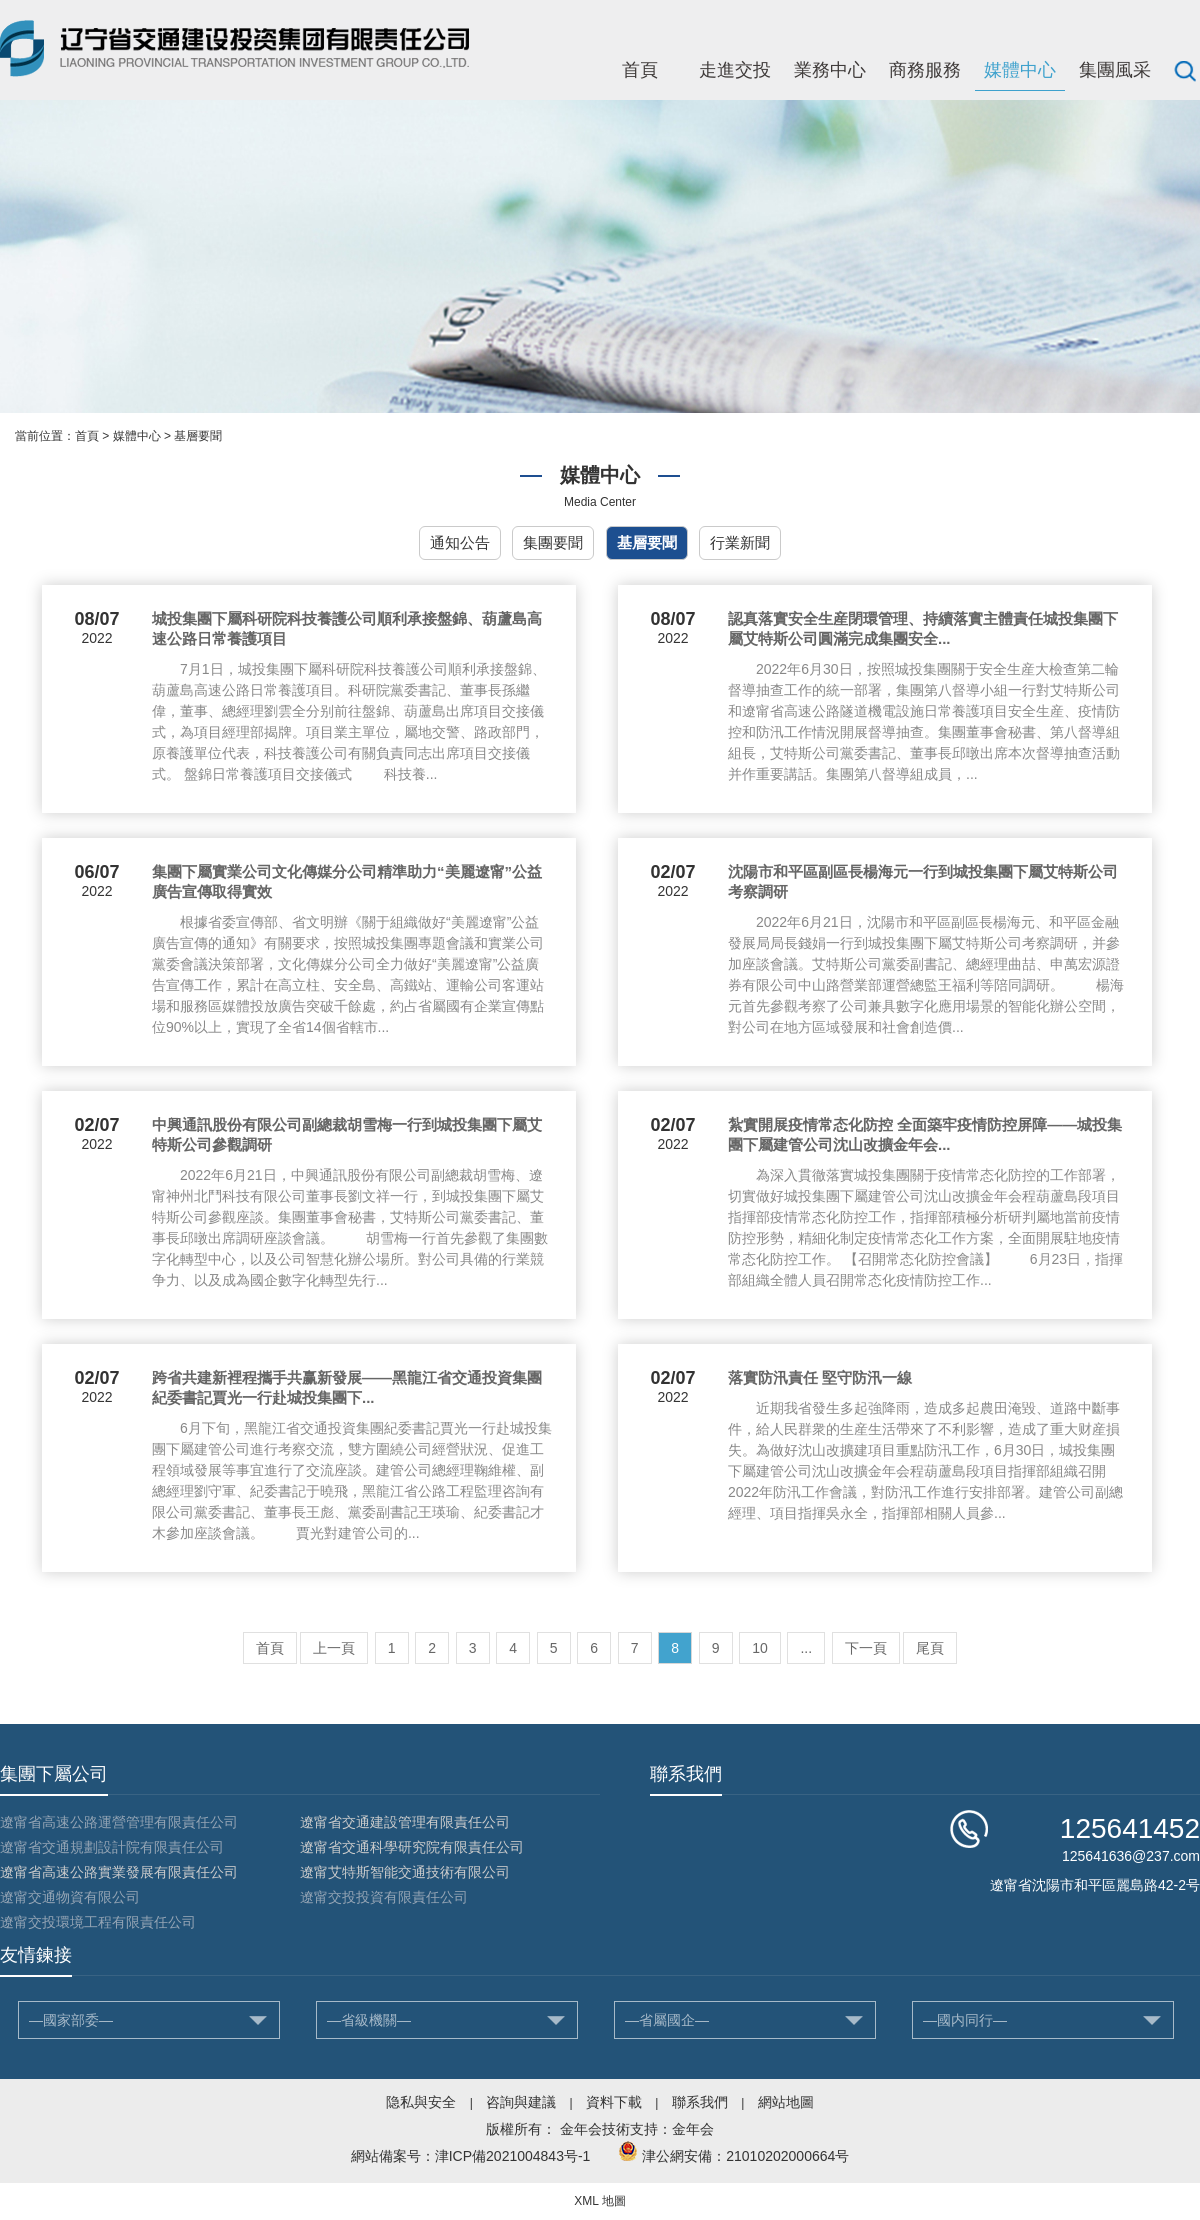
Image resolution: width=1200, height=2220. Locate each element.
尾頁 (930, 1648)
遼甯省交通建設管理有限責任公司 (405, 1822)
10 (760, 1648)
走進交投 (735, 70)
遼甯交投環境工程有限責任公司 (98, 1922)
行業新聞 (740, 542)
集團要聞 (553, 542)
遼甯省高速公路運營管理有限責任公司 (119, 1822)
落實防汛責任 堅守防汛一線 (820, 1377)
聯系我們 (700, 2102)
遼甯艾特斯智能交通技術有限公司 (405, 1872)
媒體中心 (1020, 70)
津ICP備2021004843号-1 (513, 2156)
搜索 (1185, 70)
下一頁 (866, 1648)
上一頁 (334, 1648)
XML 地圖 (600, 2201)
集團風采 (1115, 70)
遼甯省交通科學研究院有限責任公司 (412, 1847)
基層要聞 (198, 436)
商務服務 (925, 70)
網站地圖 (786, 2102)
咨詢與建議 (521, 2102)
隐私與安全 (421, 2102)
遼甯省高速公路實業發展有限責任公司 (119, 1872)
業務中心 (830, 70)
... (806, 1648)
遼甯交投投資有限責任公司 (384, 1897)
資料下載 (614, 2102)
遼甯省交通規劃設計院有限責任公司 (112, 1847)
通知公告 (460, 542)
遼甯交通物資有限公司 (70, 1897)
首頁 (640, 70)
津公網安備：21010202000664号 (745, 2156)
